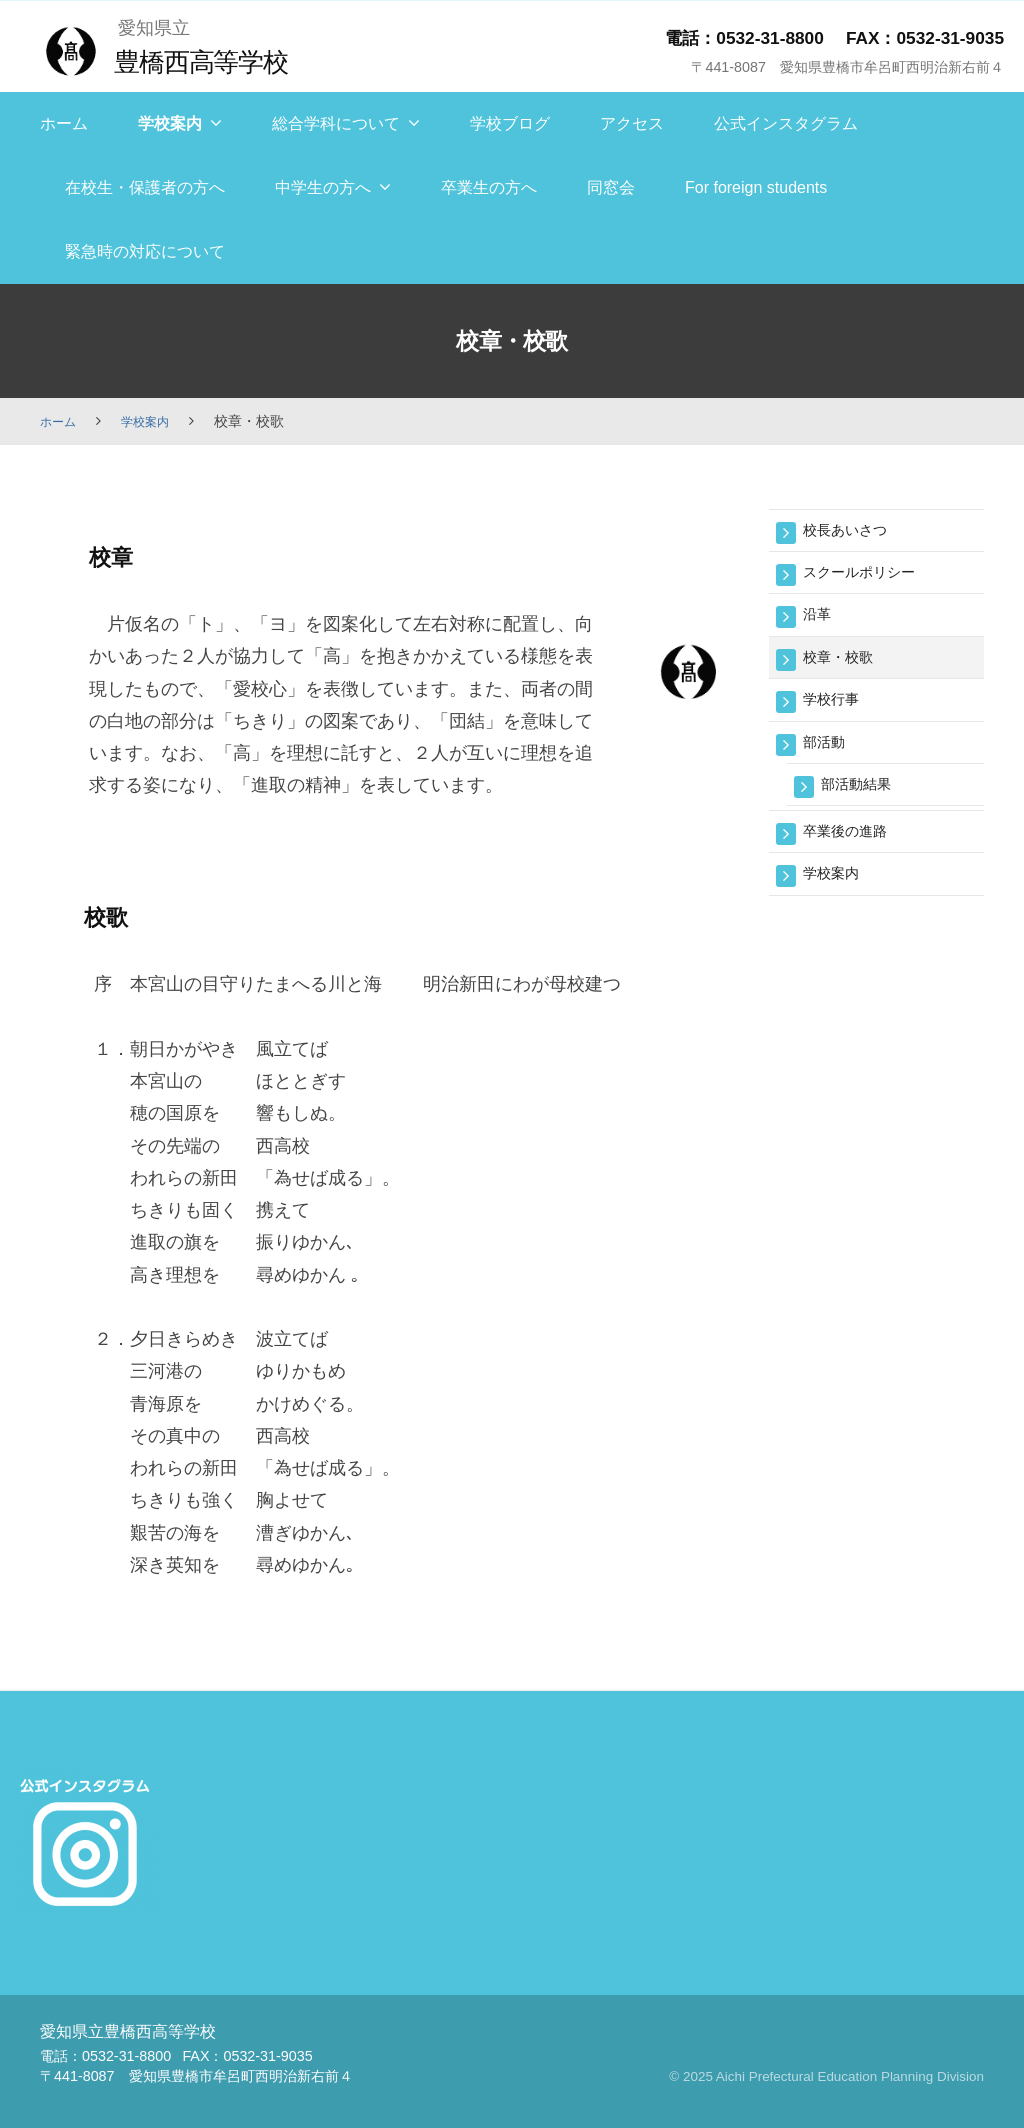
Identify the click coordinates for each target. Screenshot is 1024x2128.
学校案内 (170, 123)
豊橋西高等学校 (210, 60)
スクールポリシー (871, 576)
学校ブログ (510, 123)
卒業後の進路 (854, 850)
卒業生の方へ (489, 187)
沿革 (820, 621)
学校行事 (837, 710)
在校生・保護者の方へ (145, 187)
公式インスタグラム (786, 123)
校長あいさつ (854, 531)
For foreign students (756, 187)
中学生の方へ (323, 187)
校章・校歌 (845, 665)
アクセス (632, 123)
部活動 (828, 755)
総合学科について (336, 123)
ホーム (64, 123)
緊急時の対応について (145, 251)
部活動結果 (863, 800)
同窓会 (611, 187)
